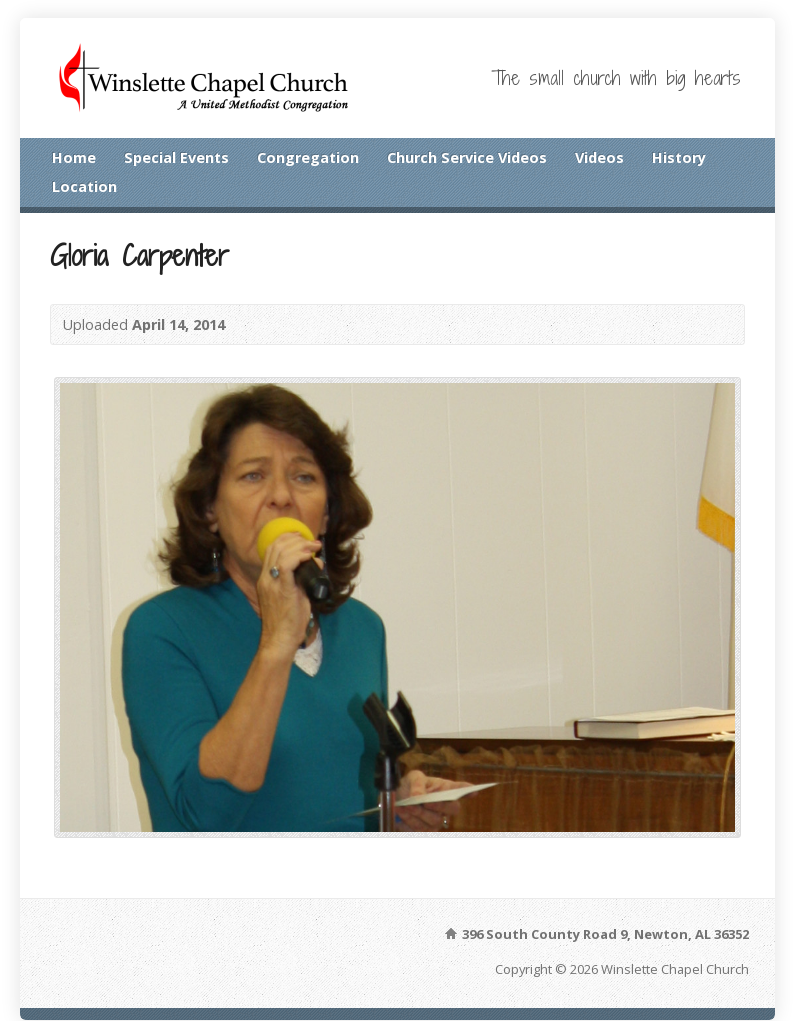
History (679, 157)
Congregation (308, 157)
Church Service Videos (467, 157)
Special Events (176, 157)
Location (84, 186)
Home (74, 157)
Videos (599, 157)
